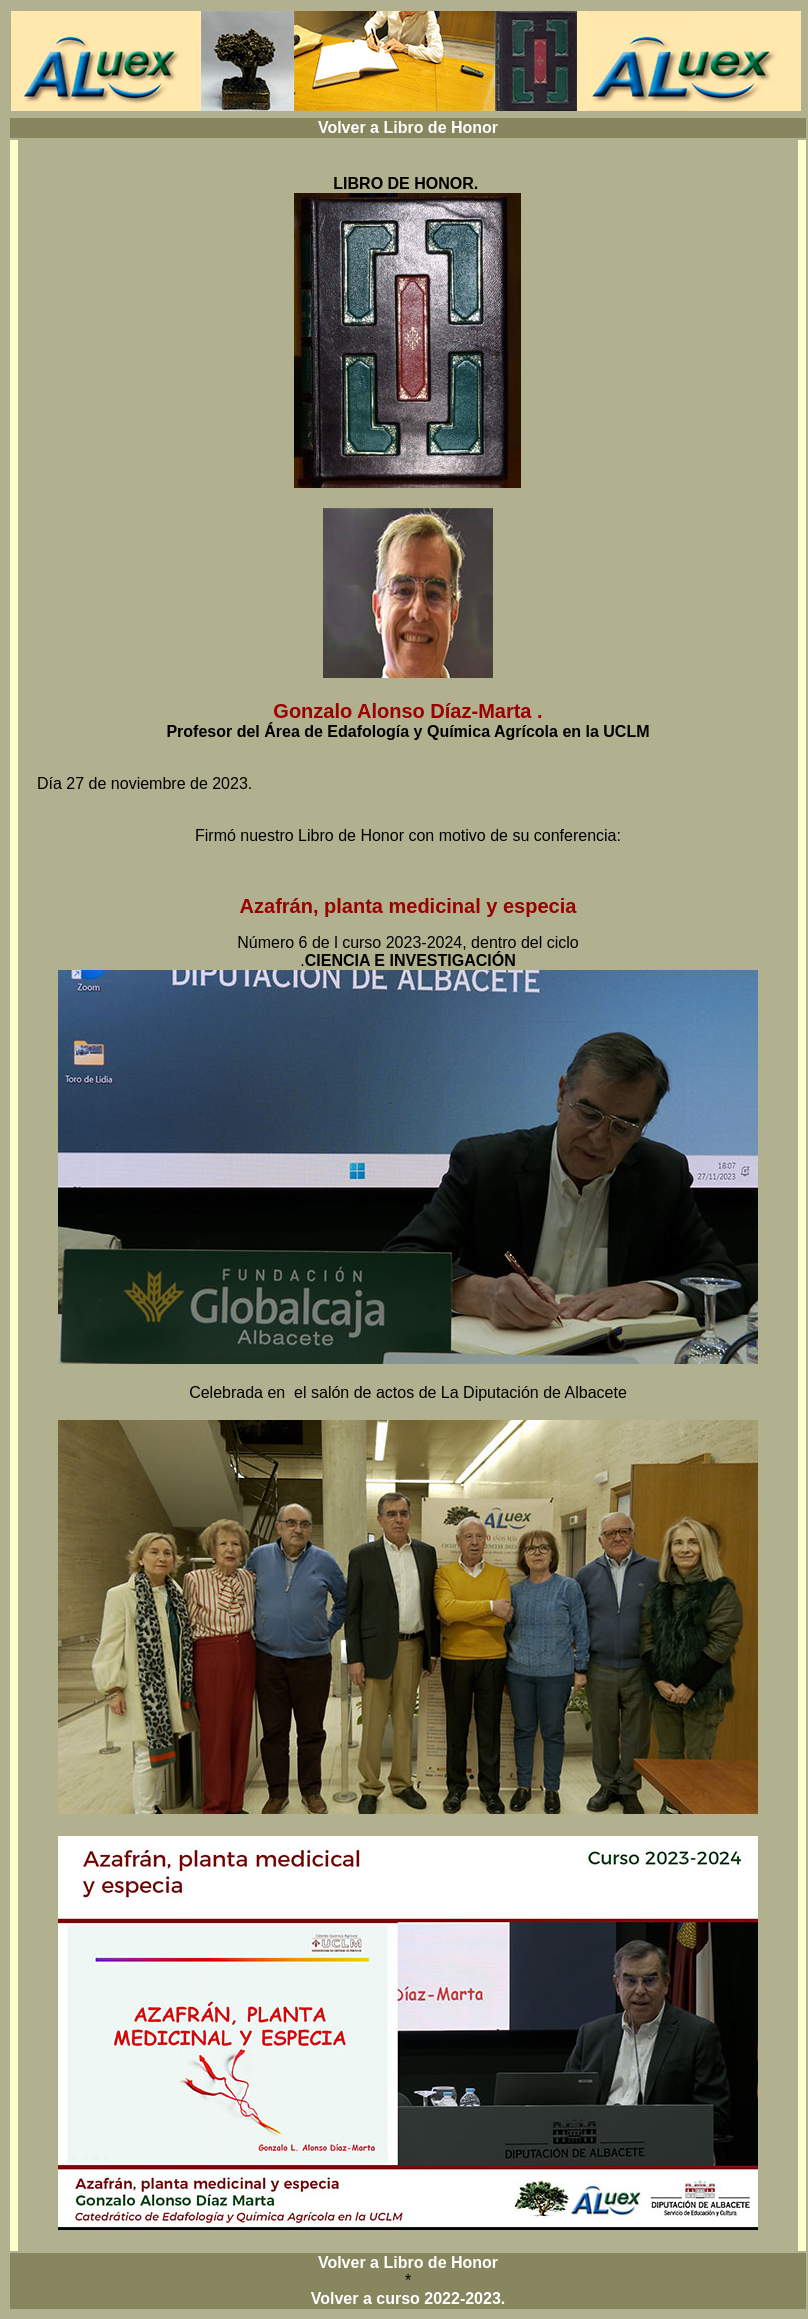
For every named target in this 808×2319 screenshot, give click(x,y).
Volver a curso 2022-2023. (408, 2298)
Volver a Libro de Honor (408, 127)
